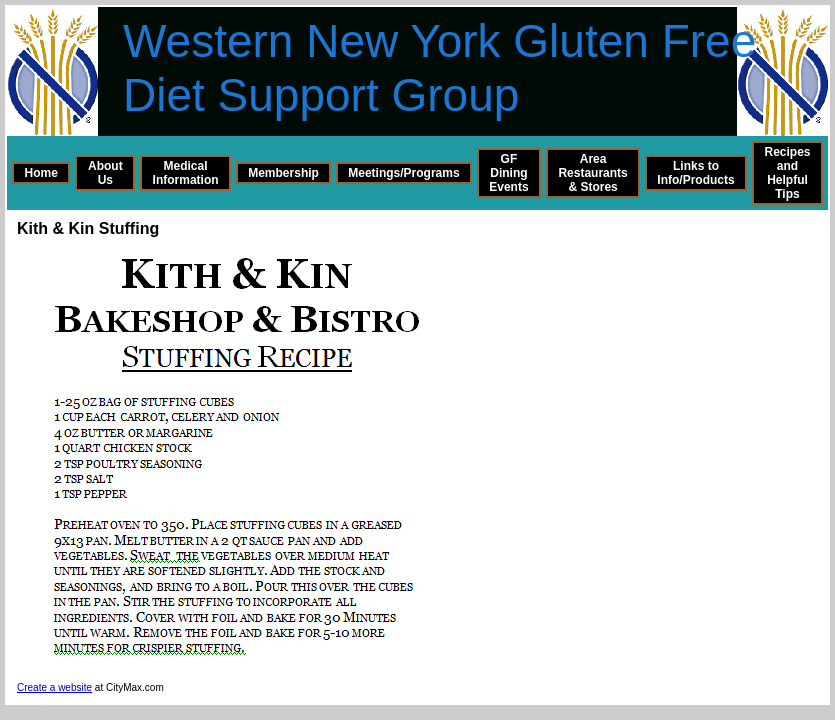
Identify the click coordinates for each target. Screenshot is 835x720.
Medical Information (186, 173)
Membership (283, 173)
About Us (105, 173)
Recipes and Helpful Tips (787, 173)
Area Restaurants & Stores (592, 173)
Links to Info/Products (695, 173)
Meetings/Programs (403, 173)
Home (41, 173)
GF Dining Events (508, 173)
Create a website (54, 687)
